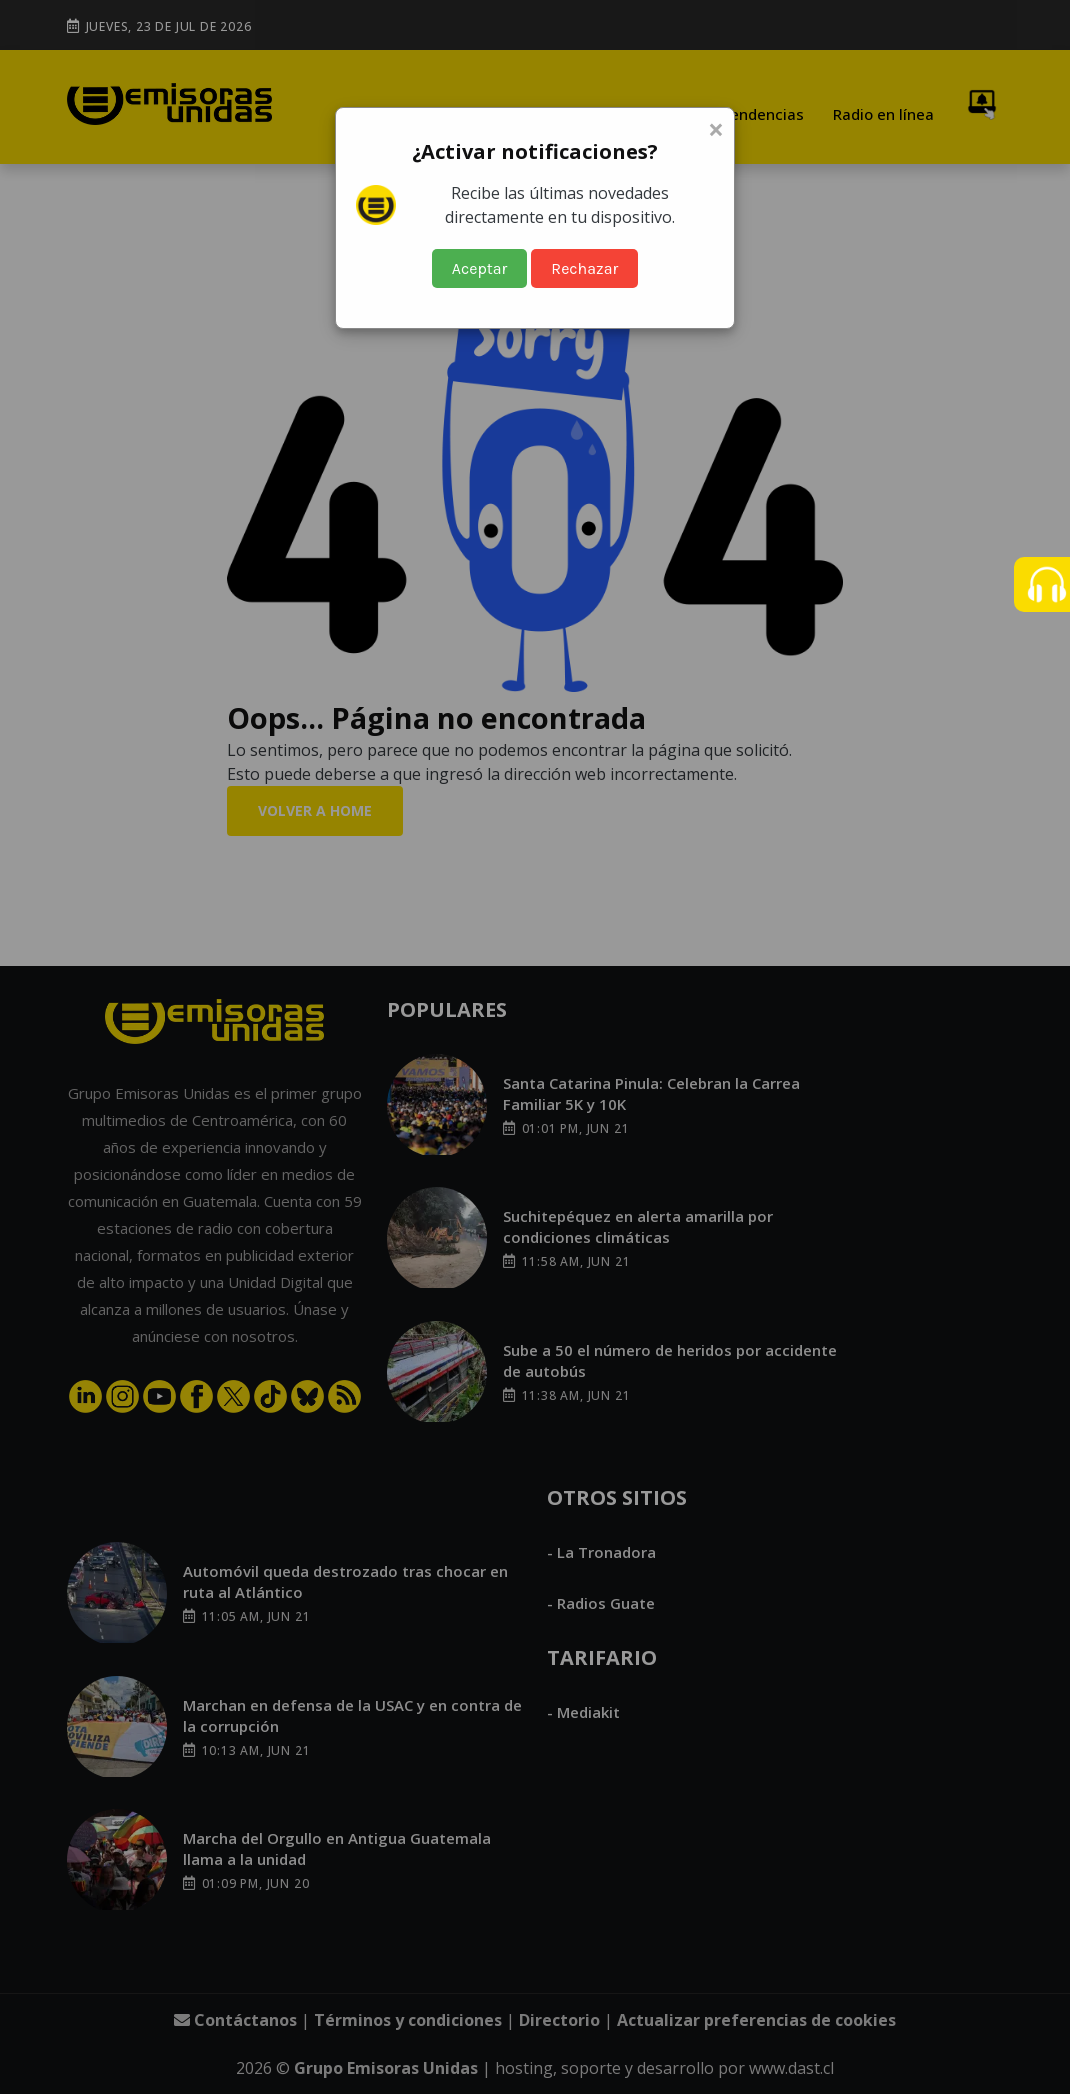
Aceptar (480, 268)
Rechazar (584, 268)
